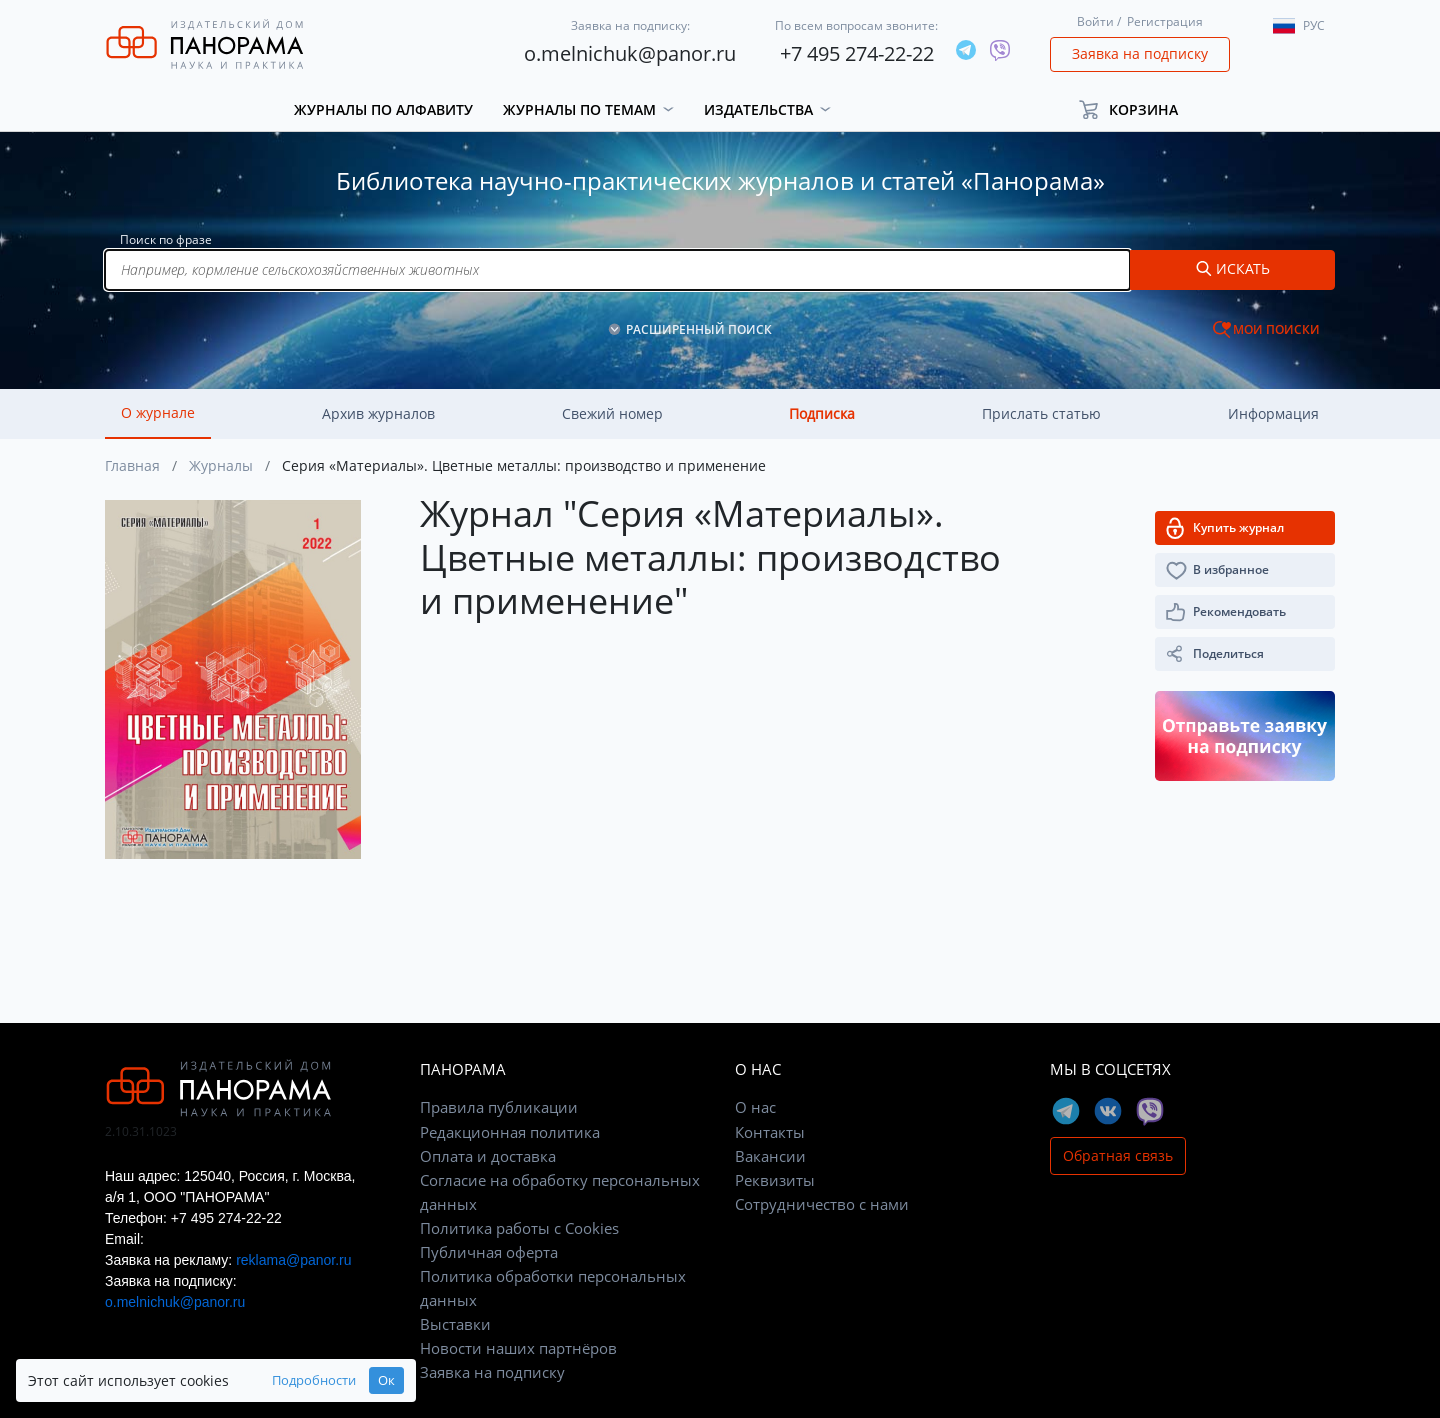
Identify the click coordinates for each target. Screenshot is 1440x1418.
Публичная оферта (489, 1252)
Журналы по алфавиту (383, 109)
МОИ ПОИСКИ (1276, 329)
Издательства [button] (758, 109)
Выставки (455, 1324)
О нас (755, 1107)
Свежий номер (612, 413)
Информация (1273, 413)
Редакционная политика (510, 1132)
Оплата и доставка (488, 1156)
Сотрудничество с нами (822, 1204)
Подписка (822, 413)
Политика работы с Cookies (519, 1228)
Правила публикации (499, 1107)
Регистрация (1165, 21)
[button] (1137, 109)
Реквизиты (775, 1180)
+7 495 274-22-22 (857, 53)
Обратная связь (1118, 1155)
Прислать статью (1041, 413)
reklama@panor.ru (293, 1260)
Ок (386, 1380)
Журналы (221, 465)
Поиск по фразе (166, 239)
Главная (132, 465)
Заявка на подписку (1140, 53)
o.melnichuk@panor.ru (630, 53)
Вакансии (770, 1156)
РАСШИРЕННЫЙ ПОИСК (699, 329)
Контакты (770, 1132)
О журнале (158, 412)
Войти (1095, 21)
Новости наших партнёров (518, 1348)
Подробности (314, 1380)
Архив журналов (378, 413)
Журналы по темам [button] (579, 109)
